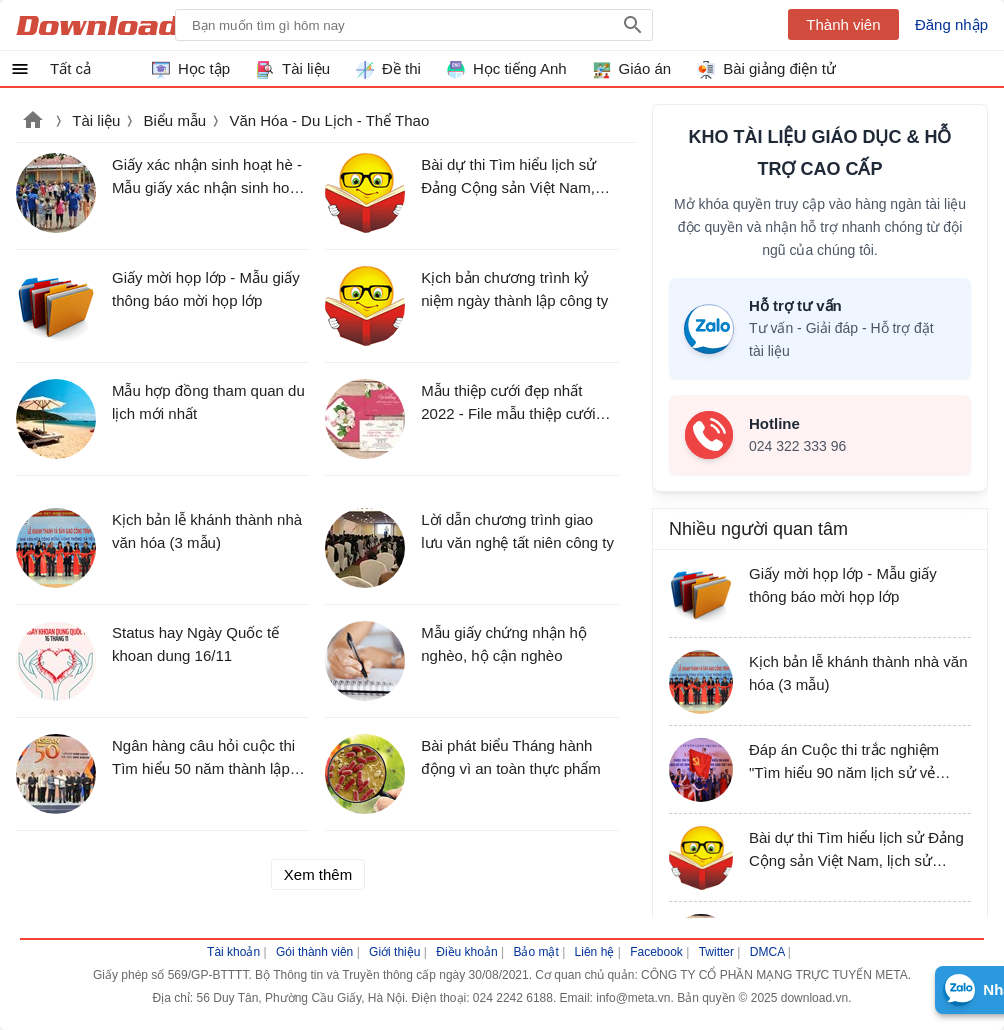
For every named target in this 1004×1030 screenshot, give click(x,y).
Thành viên (843, 24)
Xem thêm (318, 874)
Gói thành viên (314, 952)
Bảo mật (535, 952)
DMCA (767, 952)
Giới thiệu (394, 952)
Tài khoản (233, 952)
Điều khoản (466, 952)
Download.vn (33, 122)
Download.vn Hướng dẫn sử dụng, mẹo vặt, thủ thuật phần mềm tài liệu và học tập (113, 25)
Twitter (716, 952)
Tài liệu (96, 120)
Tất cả (70, 68)
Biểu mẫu (175, 120)
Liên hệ (595, 952)
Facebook (656, 952)
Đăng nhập (951, 24)
